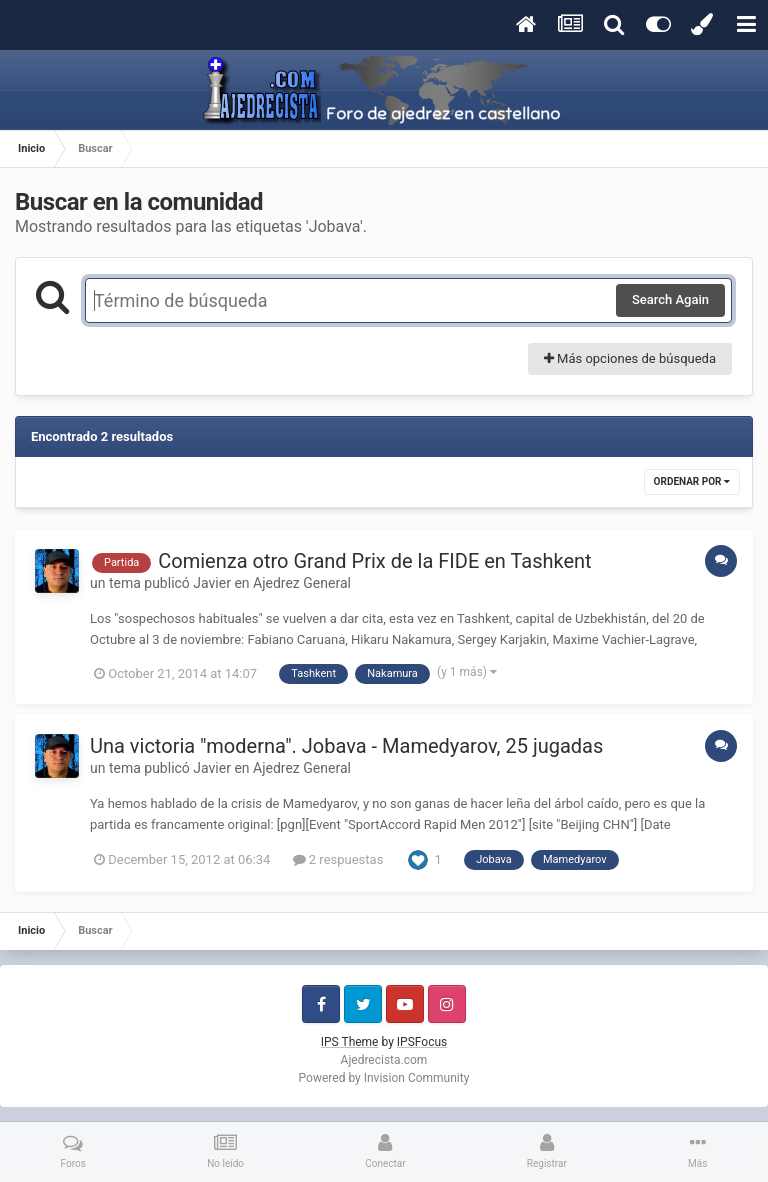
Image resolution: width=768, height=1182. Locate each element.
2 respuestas (338, 859)
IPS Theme (350, 1042)
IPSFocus (422, 1042)
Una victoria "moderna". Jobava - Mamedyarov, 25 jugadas (346, 746)
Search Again (670, 299)
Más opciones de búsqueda (630, 358)
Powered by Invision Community (384, 1078)
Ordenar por (692, 481)
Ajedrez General (302, 583)
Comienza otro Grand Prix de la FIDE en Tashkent (374, 561)
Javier (212, 583)
